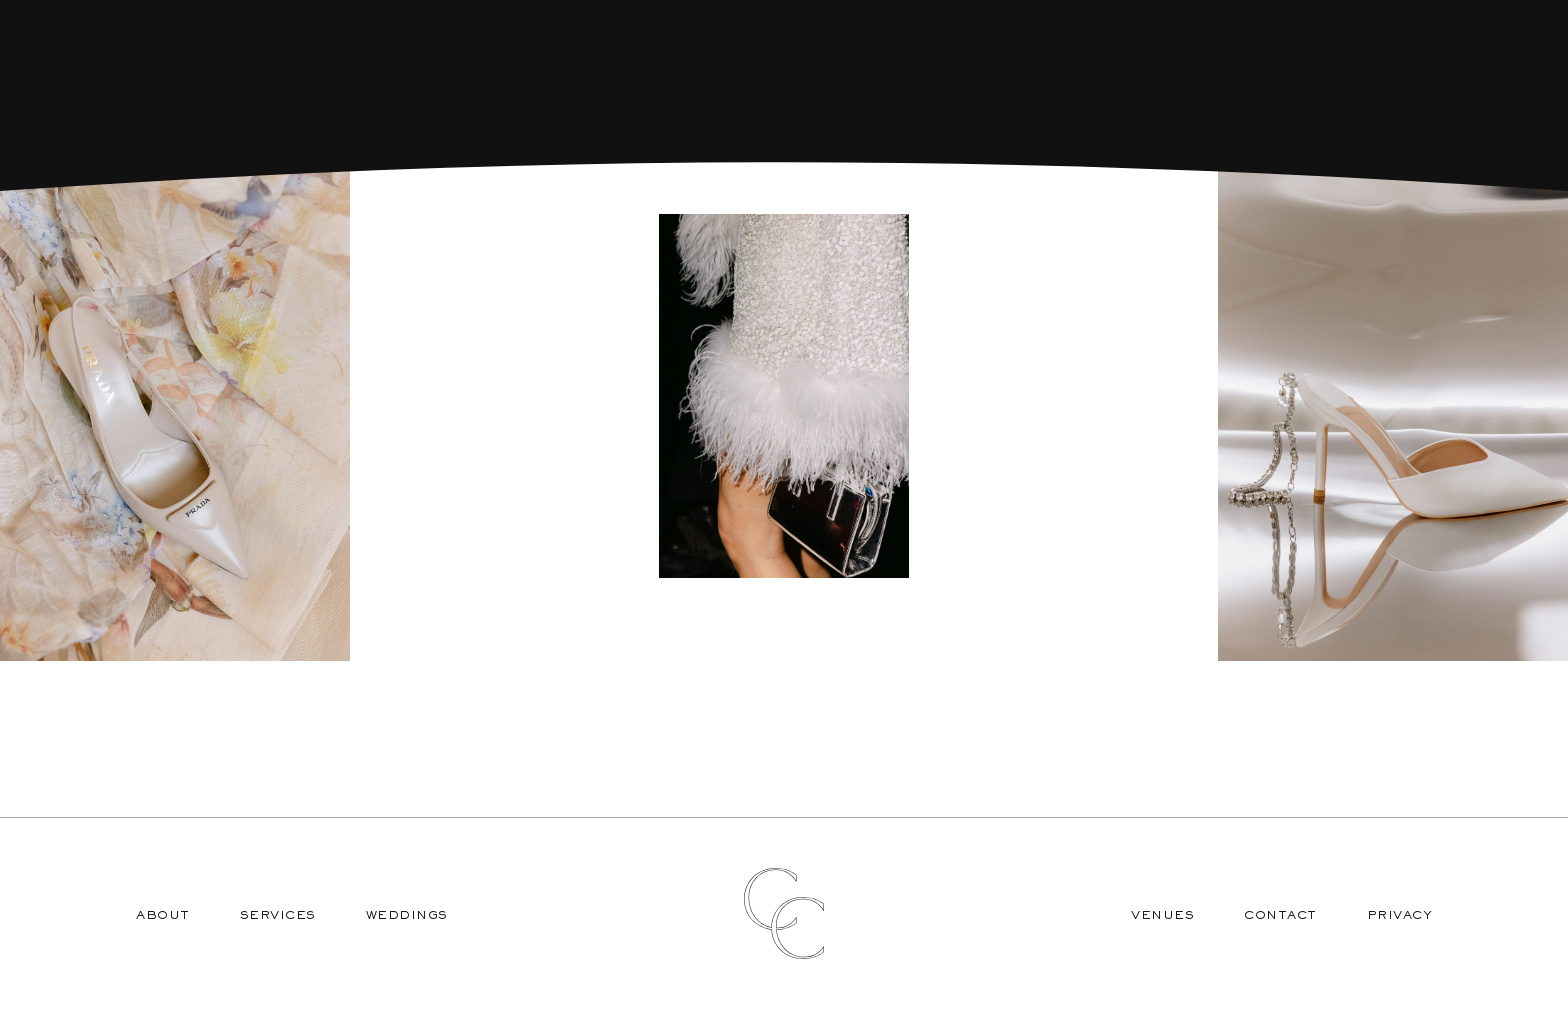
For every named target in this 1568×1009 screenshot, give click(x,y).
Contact (1280, 916)
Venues (1162, 916)
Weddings (407, 916)
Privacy (1400, 916)
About (163, 916)
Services (278, 916)
